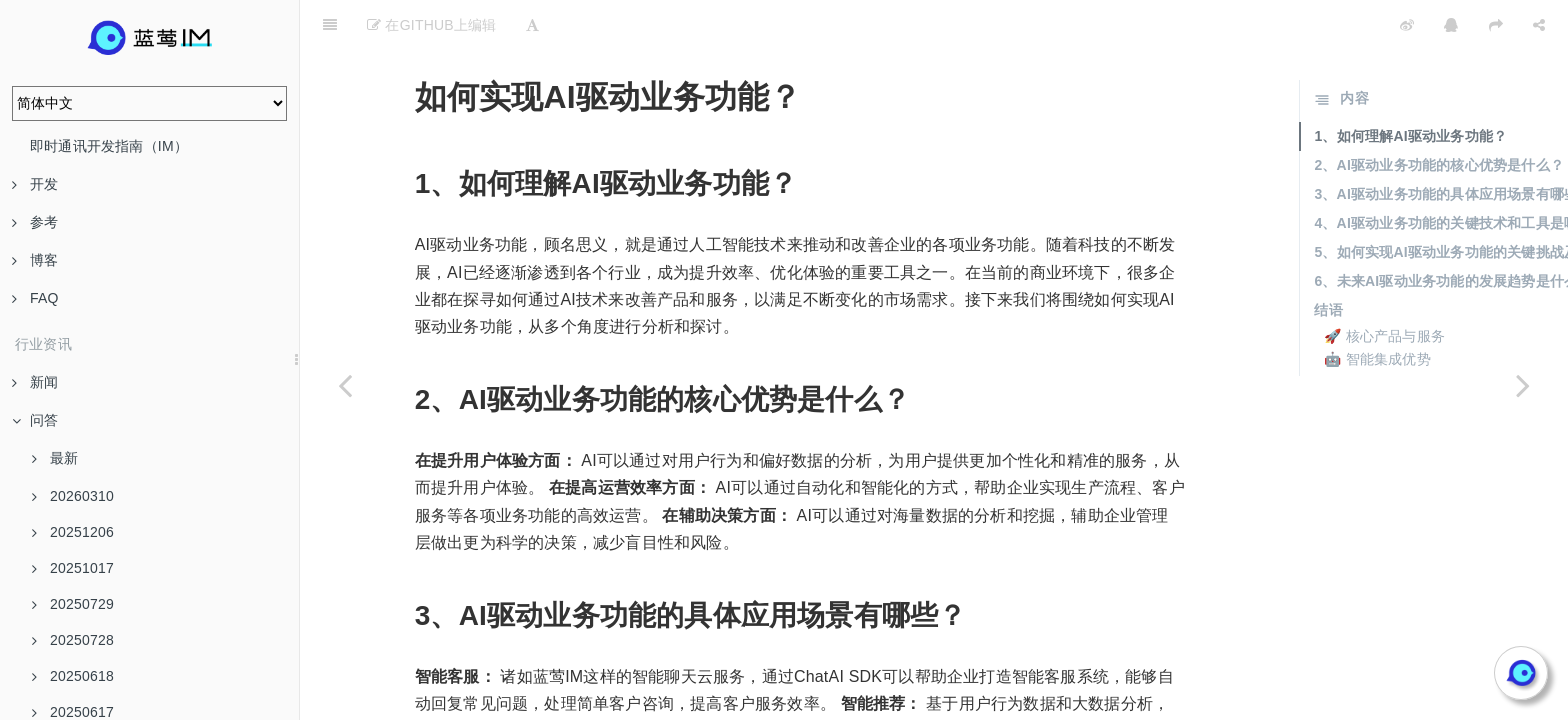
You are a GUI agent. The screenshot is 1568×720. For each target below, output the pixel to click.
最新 (55, 458)
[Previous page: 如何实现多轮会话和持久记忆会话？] (345, 385)
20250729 (73, 604)
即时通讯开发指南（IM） (109, 146)
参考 (35, 222)
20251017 (73, 568)
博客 (35, 260)
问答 (35, 420)
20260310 (73, 496)
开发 (35, 184)
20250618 (73, 676)
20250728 (73, 640)
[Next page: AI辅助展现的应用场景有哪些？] (1523, 385)
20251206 (73, 532)
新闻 (35, 382)
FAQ (35, 298)
